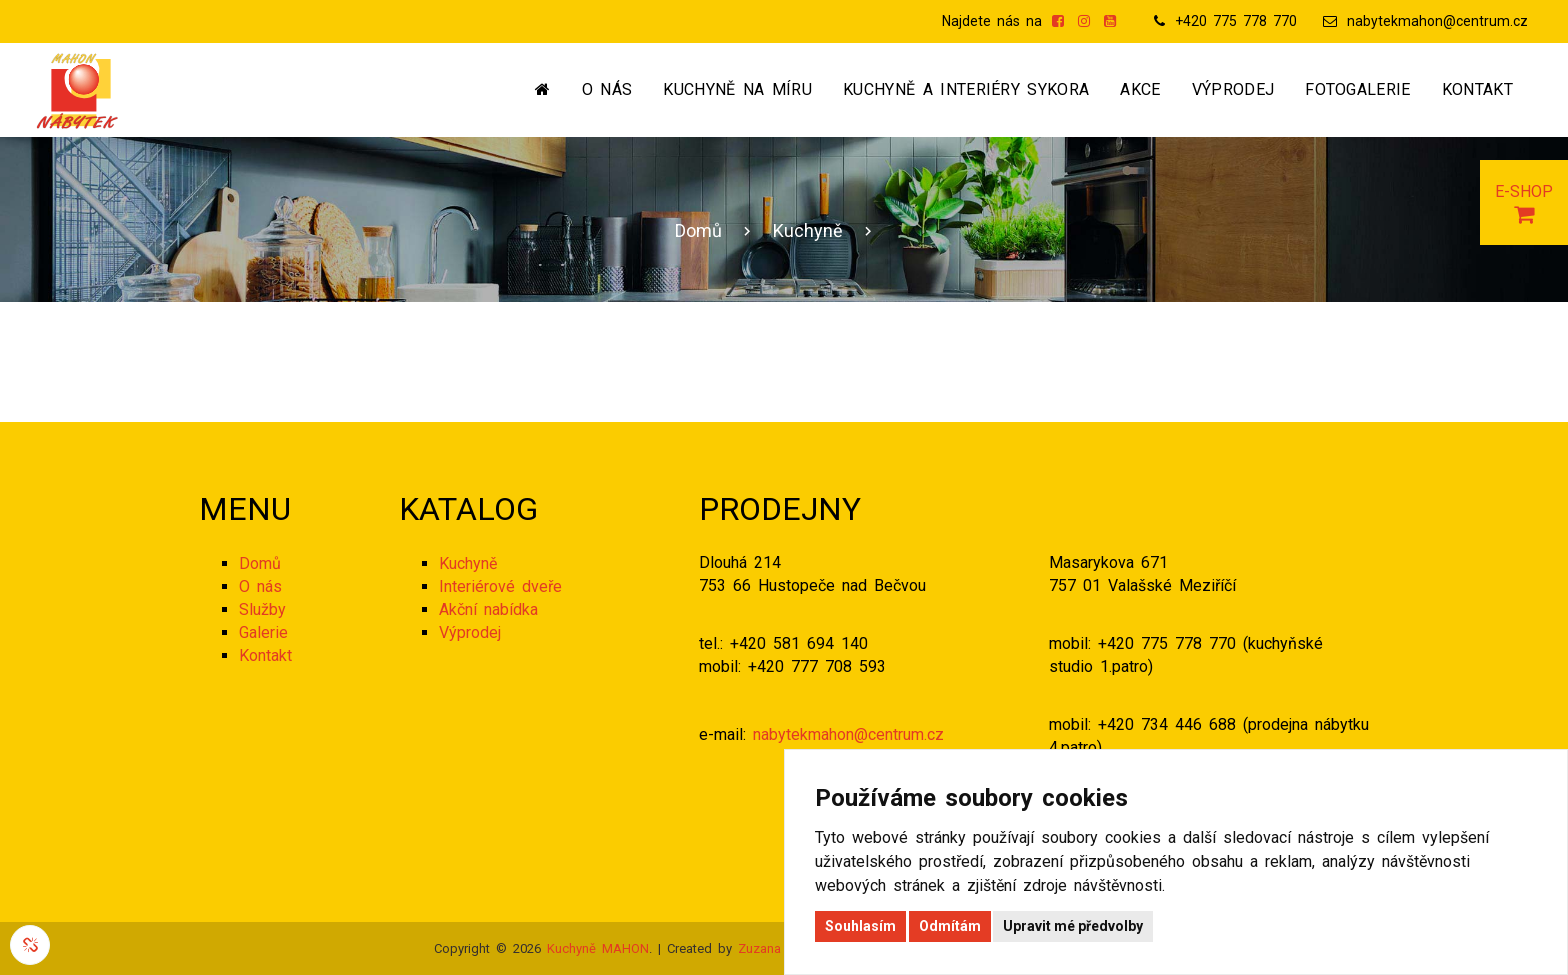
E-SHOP (1524, 203)
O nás (607, 89)
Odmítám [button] (950, 926)
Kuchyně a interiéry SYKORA (966, 89)
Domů (698, 230)
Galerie (263, 632)
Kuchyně (808, 230)
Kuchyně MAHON (598, 948)
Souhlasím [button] (860, 926)
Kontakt (1477, 89)
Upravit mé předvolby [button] (1073, 926)
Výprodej (1233, 89)
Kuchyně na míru (737, 89)
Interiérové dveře (500, 586)
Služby (262, 609)
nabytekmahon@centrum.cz (1437, 21)
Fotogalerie (1358, 89)
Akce (1140, 89)
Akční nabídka (488, 609)
